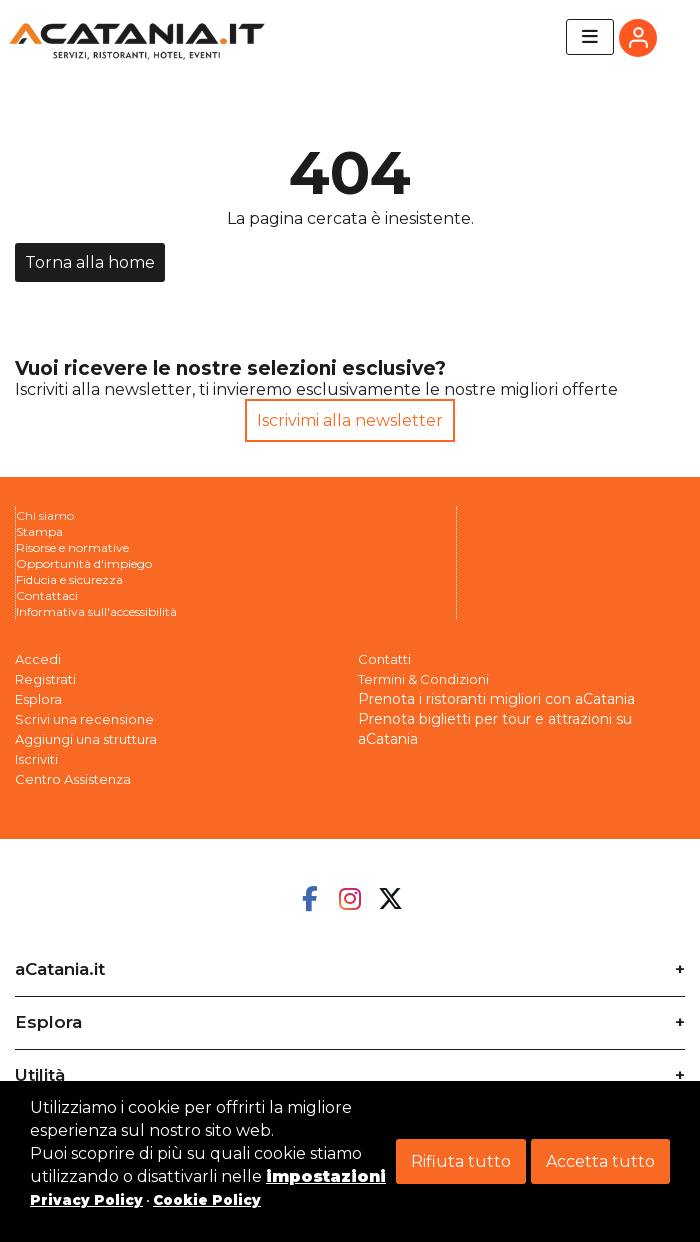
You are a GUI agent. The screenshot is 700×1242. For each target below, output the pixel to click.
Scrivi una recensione (84, 719)
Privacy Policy (86, 1200)
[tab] (350, 962)
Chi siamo (45, 515)
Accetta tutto (600, 1161)
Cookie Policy (207, 1200)
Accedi (38, 659)
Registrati (45, 679)
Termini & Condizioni (423, 679)
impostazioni (326, 1176)
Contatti (384, 659)
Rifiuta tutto (461, 1161)
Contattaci (47, 595)
